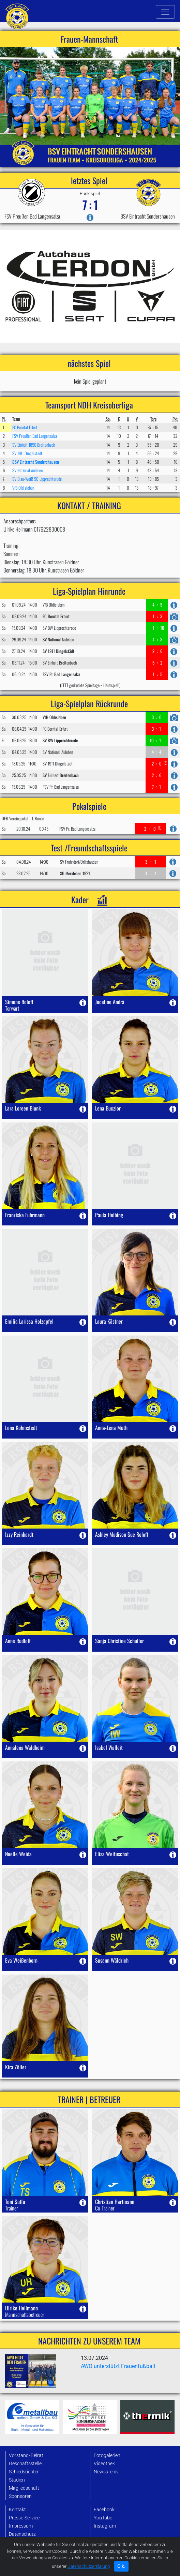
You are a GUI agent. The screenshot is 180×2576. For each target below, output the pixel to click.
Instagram (105, 2526)
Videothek (104, 2464)
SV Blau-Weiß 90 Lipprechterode (37, 479)
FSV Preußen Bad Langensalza (34, 436)
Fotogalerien (107, 2455)
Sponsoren (20, 2496)
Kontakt (17, 2510)
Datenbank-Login (27, 2542)
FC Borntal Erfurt (25, 427)
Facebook (104, 2510)
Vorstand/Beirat (26, 2455)
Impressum (21, 2526)
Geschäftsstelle (25, 2464)
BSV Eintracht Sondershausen (35, 462)
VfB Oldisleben (23, 488)
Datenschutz (22, 2534)
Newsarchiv (106, 2472)
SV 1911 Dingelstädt (27, 453)
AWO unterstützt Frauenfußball (118, 2366)
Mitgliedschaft (24, 2488)
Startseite (19, 2556)
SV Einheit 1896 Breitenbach (33, 445)
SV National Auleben (27, 470)
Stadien (17, 2480)
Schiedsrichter (24, 2472)
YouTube (103, 2518)
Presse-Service (24, 2518)
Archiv (15, 2564)
